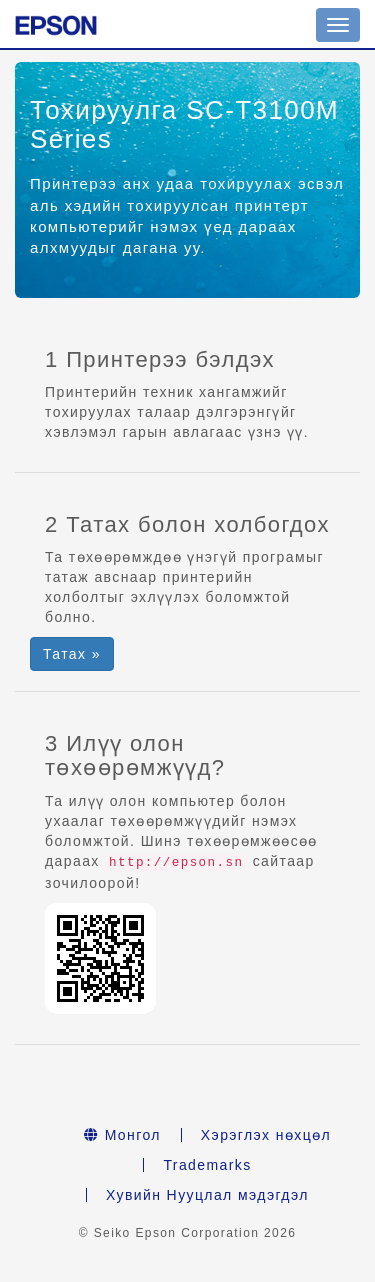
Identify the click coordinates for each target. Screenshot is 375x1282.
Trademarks (207, 1165)
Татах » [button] (72, 654)
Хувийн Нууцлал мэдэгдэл (207, 1195)
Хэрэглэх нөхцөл (266, 1135)
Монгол (122, 1135)
